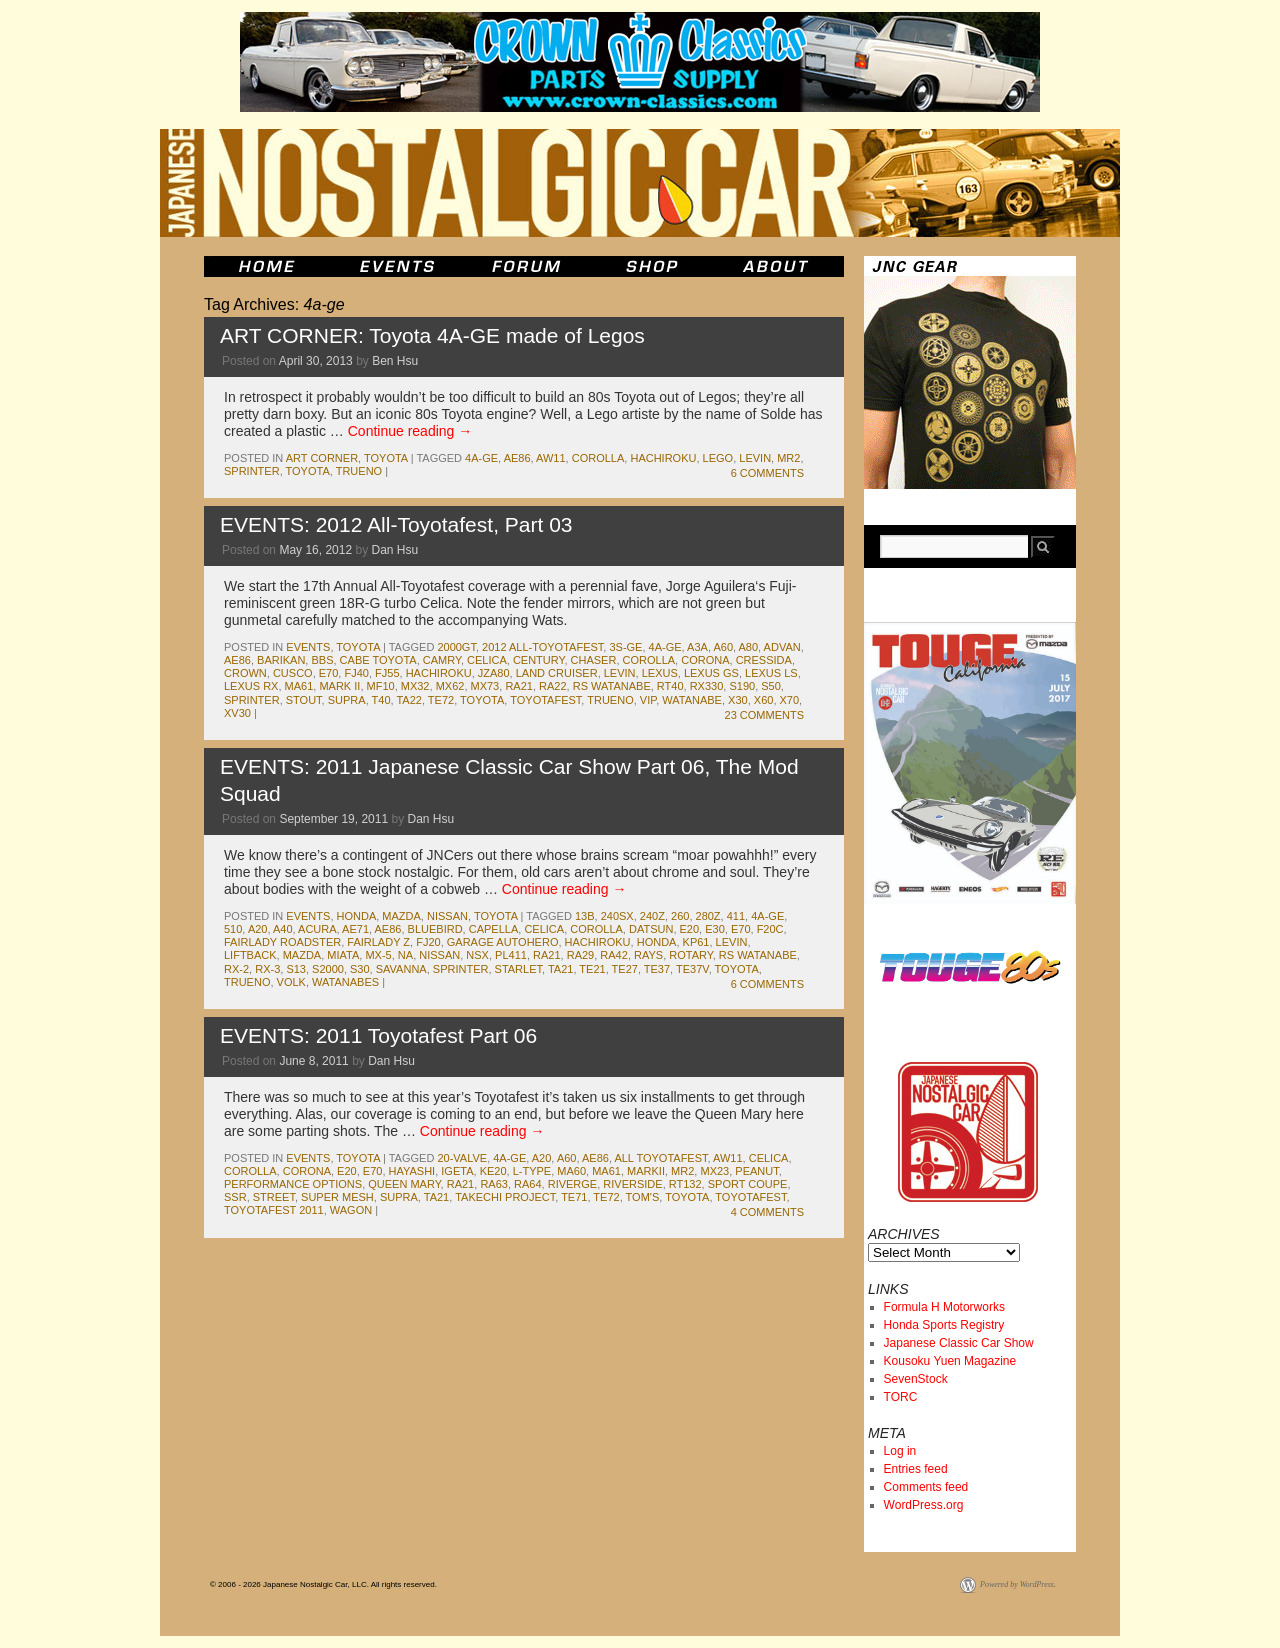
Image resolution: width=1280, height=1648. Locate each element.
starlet (518, 969)
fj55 (387, 673)
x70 (790, 700)
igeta (457, 1171)
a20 (258, 929)
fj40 (356, 673)
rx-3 (267, 969)
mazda (401, 916)
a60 (723, 647)
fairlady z (378, 942)
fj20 (428, 942)
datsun (651, 929)
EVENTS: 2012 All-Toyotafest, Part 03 (396, 524)
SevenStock (916, 1379)
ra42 (614, 955)
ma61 (299, 686)
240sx (617, 916)
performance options (293, 1184)
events (308, 647)
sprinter (252, 471)
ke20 (493, 1171)
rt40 (670, 686)
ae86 (517, 458)
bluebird (435, 929)
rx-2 (236, 969)
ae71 (355, 929)
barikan (281, 660)
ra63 (494, 1184)
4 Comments (767, 1212)
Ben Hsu (395, 361)
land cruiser (557, 673)
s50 (771, 686)
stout (304, 700)
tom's (643, 1197)
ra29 (581, 955)
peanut (756, 1171)
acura (317, 929)
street (274, 1197)
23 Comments (764, 715)
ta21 (560, 969)
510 (233, 929)
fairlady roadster (282, 942)
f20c (770, 929)
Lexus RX (251, 686)
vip (648, 700)
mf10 (381, 686)
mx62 (450, 686)
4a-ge (481, 458)
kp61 (696, 942)
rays (648, 955)
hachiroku (663, 458)
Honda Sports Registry (944, 1325)
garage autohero (503, 942)
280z (708, 916)
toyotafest (545, 700)
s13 (296, 969)
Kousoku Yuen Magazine (950, 1361)
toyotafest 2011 (274, 1210)
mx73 (485, 686)
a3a (697, 647)
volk (291, 982)
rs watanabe (612, 686)
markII (646, 1171)
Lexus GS (711, 673)
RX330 (707, 686)
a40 (283, 929)
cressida (764, 660)
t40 (381, 700)
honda (357, 916)
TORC (901, 1397)
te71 (574, 1197)
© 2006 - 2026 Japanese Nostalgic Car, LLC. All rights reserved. (323, 1584)
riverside (632, 1184)
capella (494, 929)
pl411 (511, 955)
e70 (329, 673)
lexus (660, 673)
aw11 (551, 458)
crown (245, 673)
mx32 (415, 686)
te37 (657, 969)
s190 (742, 686)
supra (347, 700)
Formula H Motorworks (944, 1307)
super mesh (337, 1197)
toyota (386, 458)
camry (442, 660)
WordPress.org (924, 1505)
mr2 (788, 458)
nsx (477, 955)
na (405, 955)
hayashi (412, 1171)
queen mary (404, 1184)
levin (755, 458)
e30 (715, 929)
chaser (594, 660)
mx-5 (378, 955)
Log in (900, 1451)
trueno (359, 471)
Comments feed (926, 1487)
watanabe (692, 700)
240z (652, 916)
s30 (360, 969)
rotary (690, 955)
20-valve (462, 1158)
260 (680, 916)
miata (343, 955)
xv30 (237, 713)
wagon (351, 1210)
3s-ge (625, 647)
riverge (573, 1184)
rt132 (685, 1184)
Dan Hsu (394, 550)
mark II (339, 686)
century (539, 660)
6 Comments (767, 473)
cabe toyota (378, 660)
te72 (441, 700)
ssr (235, 1197)
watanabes (345, 982)
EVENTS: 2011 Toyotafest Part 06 (378, 1035)
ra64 (528, 1184)
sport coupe (748, 1184)
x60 (764, 700)
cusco (293, 673)
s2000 (328, 969)
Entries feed (916, 1469)
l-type (532, 1171)
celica (487, 660)
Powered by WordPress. (1018, 1584)
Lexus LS (771, 673)
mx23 (714, 1171)
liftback (250, 955)
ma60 (571, 1171)
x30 (738, 700)
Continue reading (410, 431)
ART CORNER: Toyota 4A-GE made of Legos (432, 335)
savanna (401, 969)
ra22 (553, 686)
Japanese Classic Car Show (959, 1343)
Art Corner (322, 458)
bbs (322, 660)
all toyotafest (660, 1158)
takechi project (505, 1197)
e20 (690, 929)
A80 (749, 647)
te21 (592, 969)
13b (585, 916)
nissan (447, 916)
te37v (692, 969)
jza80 (494, 673)
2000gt (456, 647)
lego (718, 458)
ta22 (408, 700)
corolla (598, 458)
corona (705, 660)
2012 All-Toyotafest (542, 647)
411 (736, 916)
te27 (625, 969)
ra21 (519, 686)
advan (782, 647)
